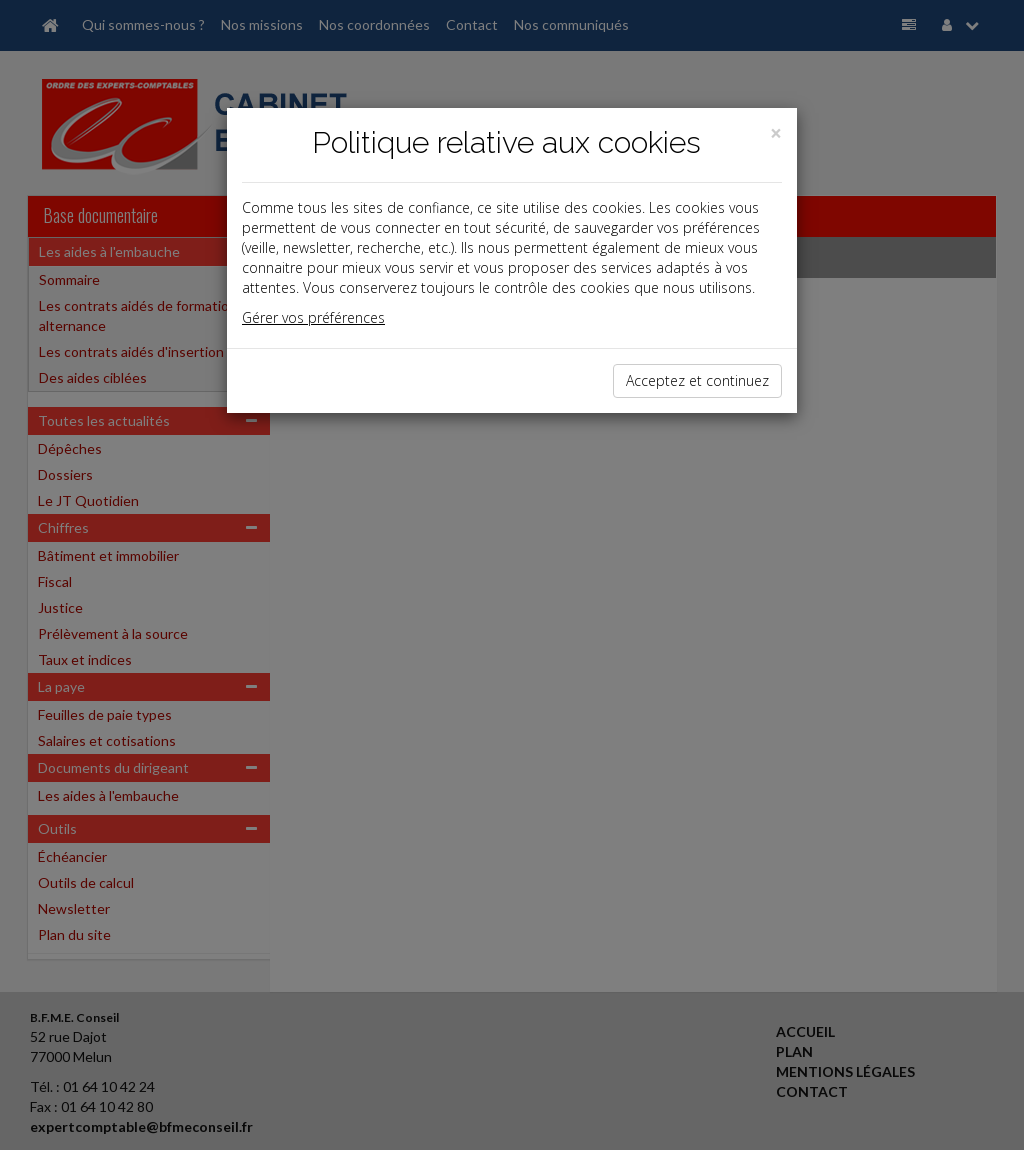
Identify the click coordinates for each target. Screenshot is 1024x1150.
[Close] (776, 133)
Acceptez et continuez (697, 380)
